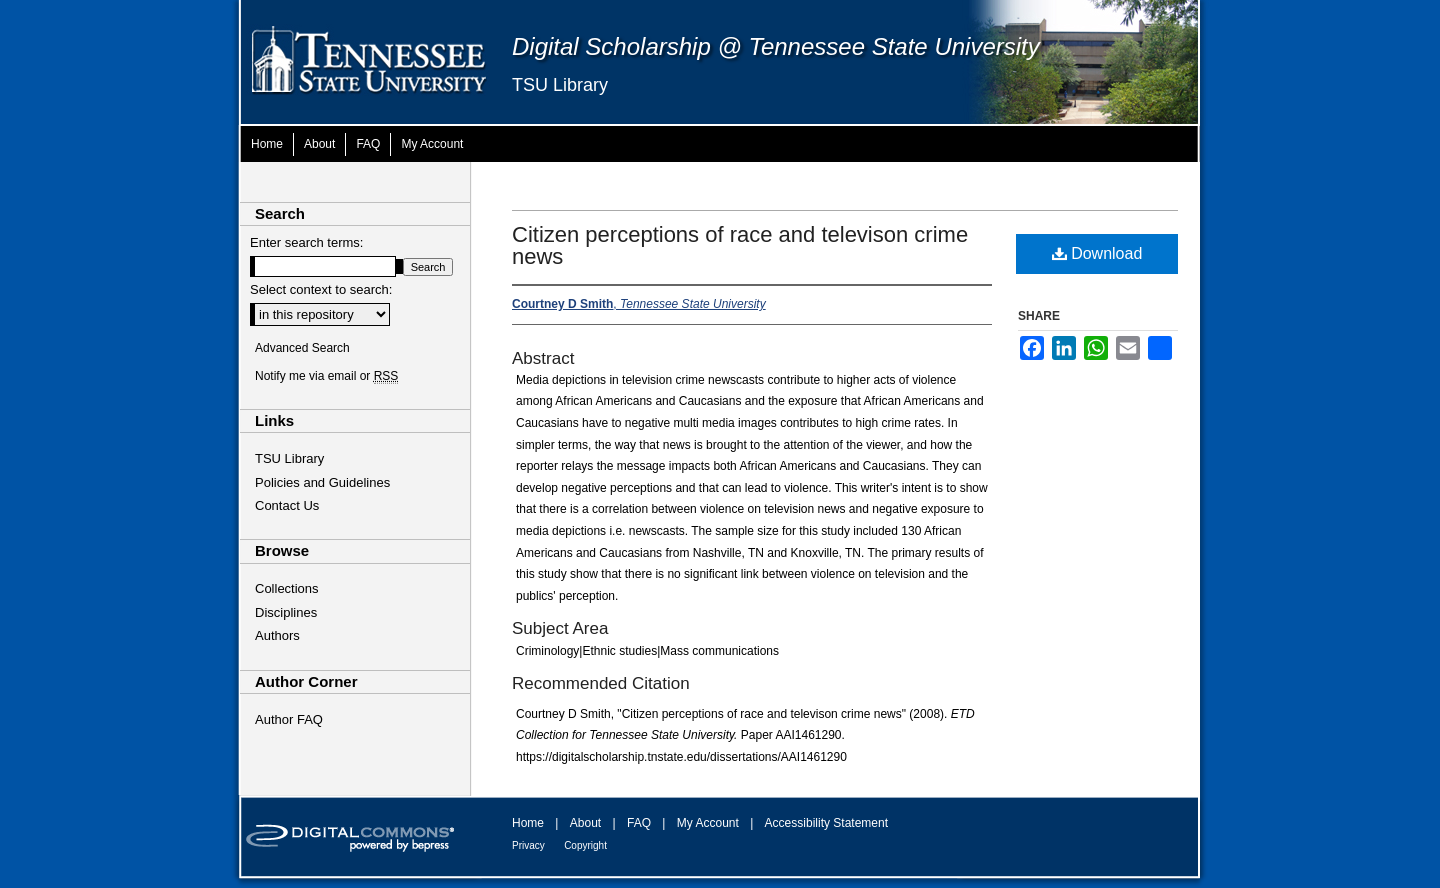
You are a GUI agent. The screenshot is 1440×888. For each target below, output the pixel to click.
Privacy (528, 845)
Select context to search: (321, 289)
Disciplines (286, 612)
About (585, 823)
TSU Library (560, 85)
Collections (287, 588)
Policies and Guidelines (322, 482)
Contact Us (287, 505)
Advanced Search (302, 348)
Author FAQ (289, 719)
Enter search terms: (306, 242)
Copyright (585, 845)
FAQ (639, 823)
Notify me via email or (326, 376)
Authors (277, 635)
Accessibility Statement (826, 823)
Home (528, 823)
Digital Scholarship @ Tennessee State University (776, 46)
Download (1097, 253)
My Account (708, 823)
